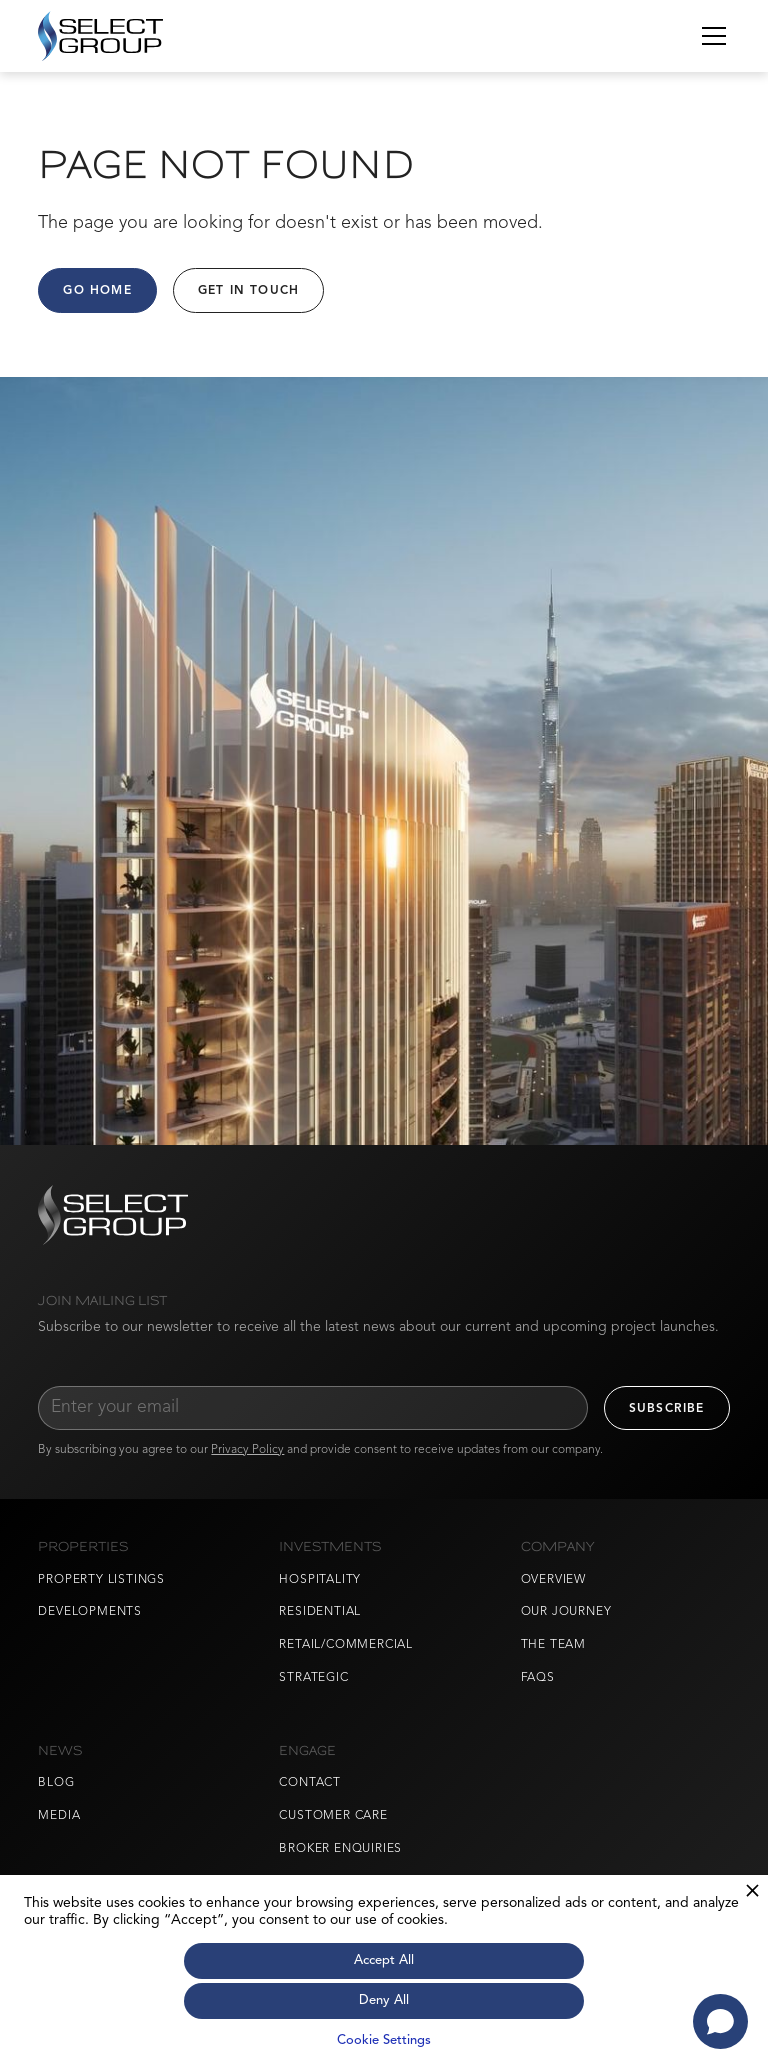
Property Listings (101, 1580)
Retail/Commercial (346, 1645)
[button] (710, 36)
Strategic (313, 1678)
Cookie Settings (384, 2040)
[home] (100, 36)
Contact (310, 1783)
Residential (320, 1612)
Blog (56, 1783)
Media (59, 1816)
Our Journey (566, 1612)
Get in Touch (248, 291)
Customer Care (333, 1816)
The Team (553, 1645)
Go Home (97, 291)
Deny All (384, 2000)
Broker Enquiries (340, 1849)
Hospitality (320, 1580)
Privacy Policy (247, 1450)
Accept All (384, 1960)
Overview (553, 1580)
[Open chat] (720, 2021)
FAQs (538, 1678)
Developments (90, 1612)
